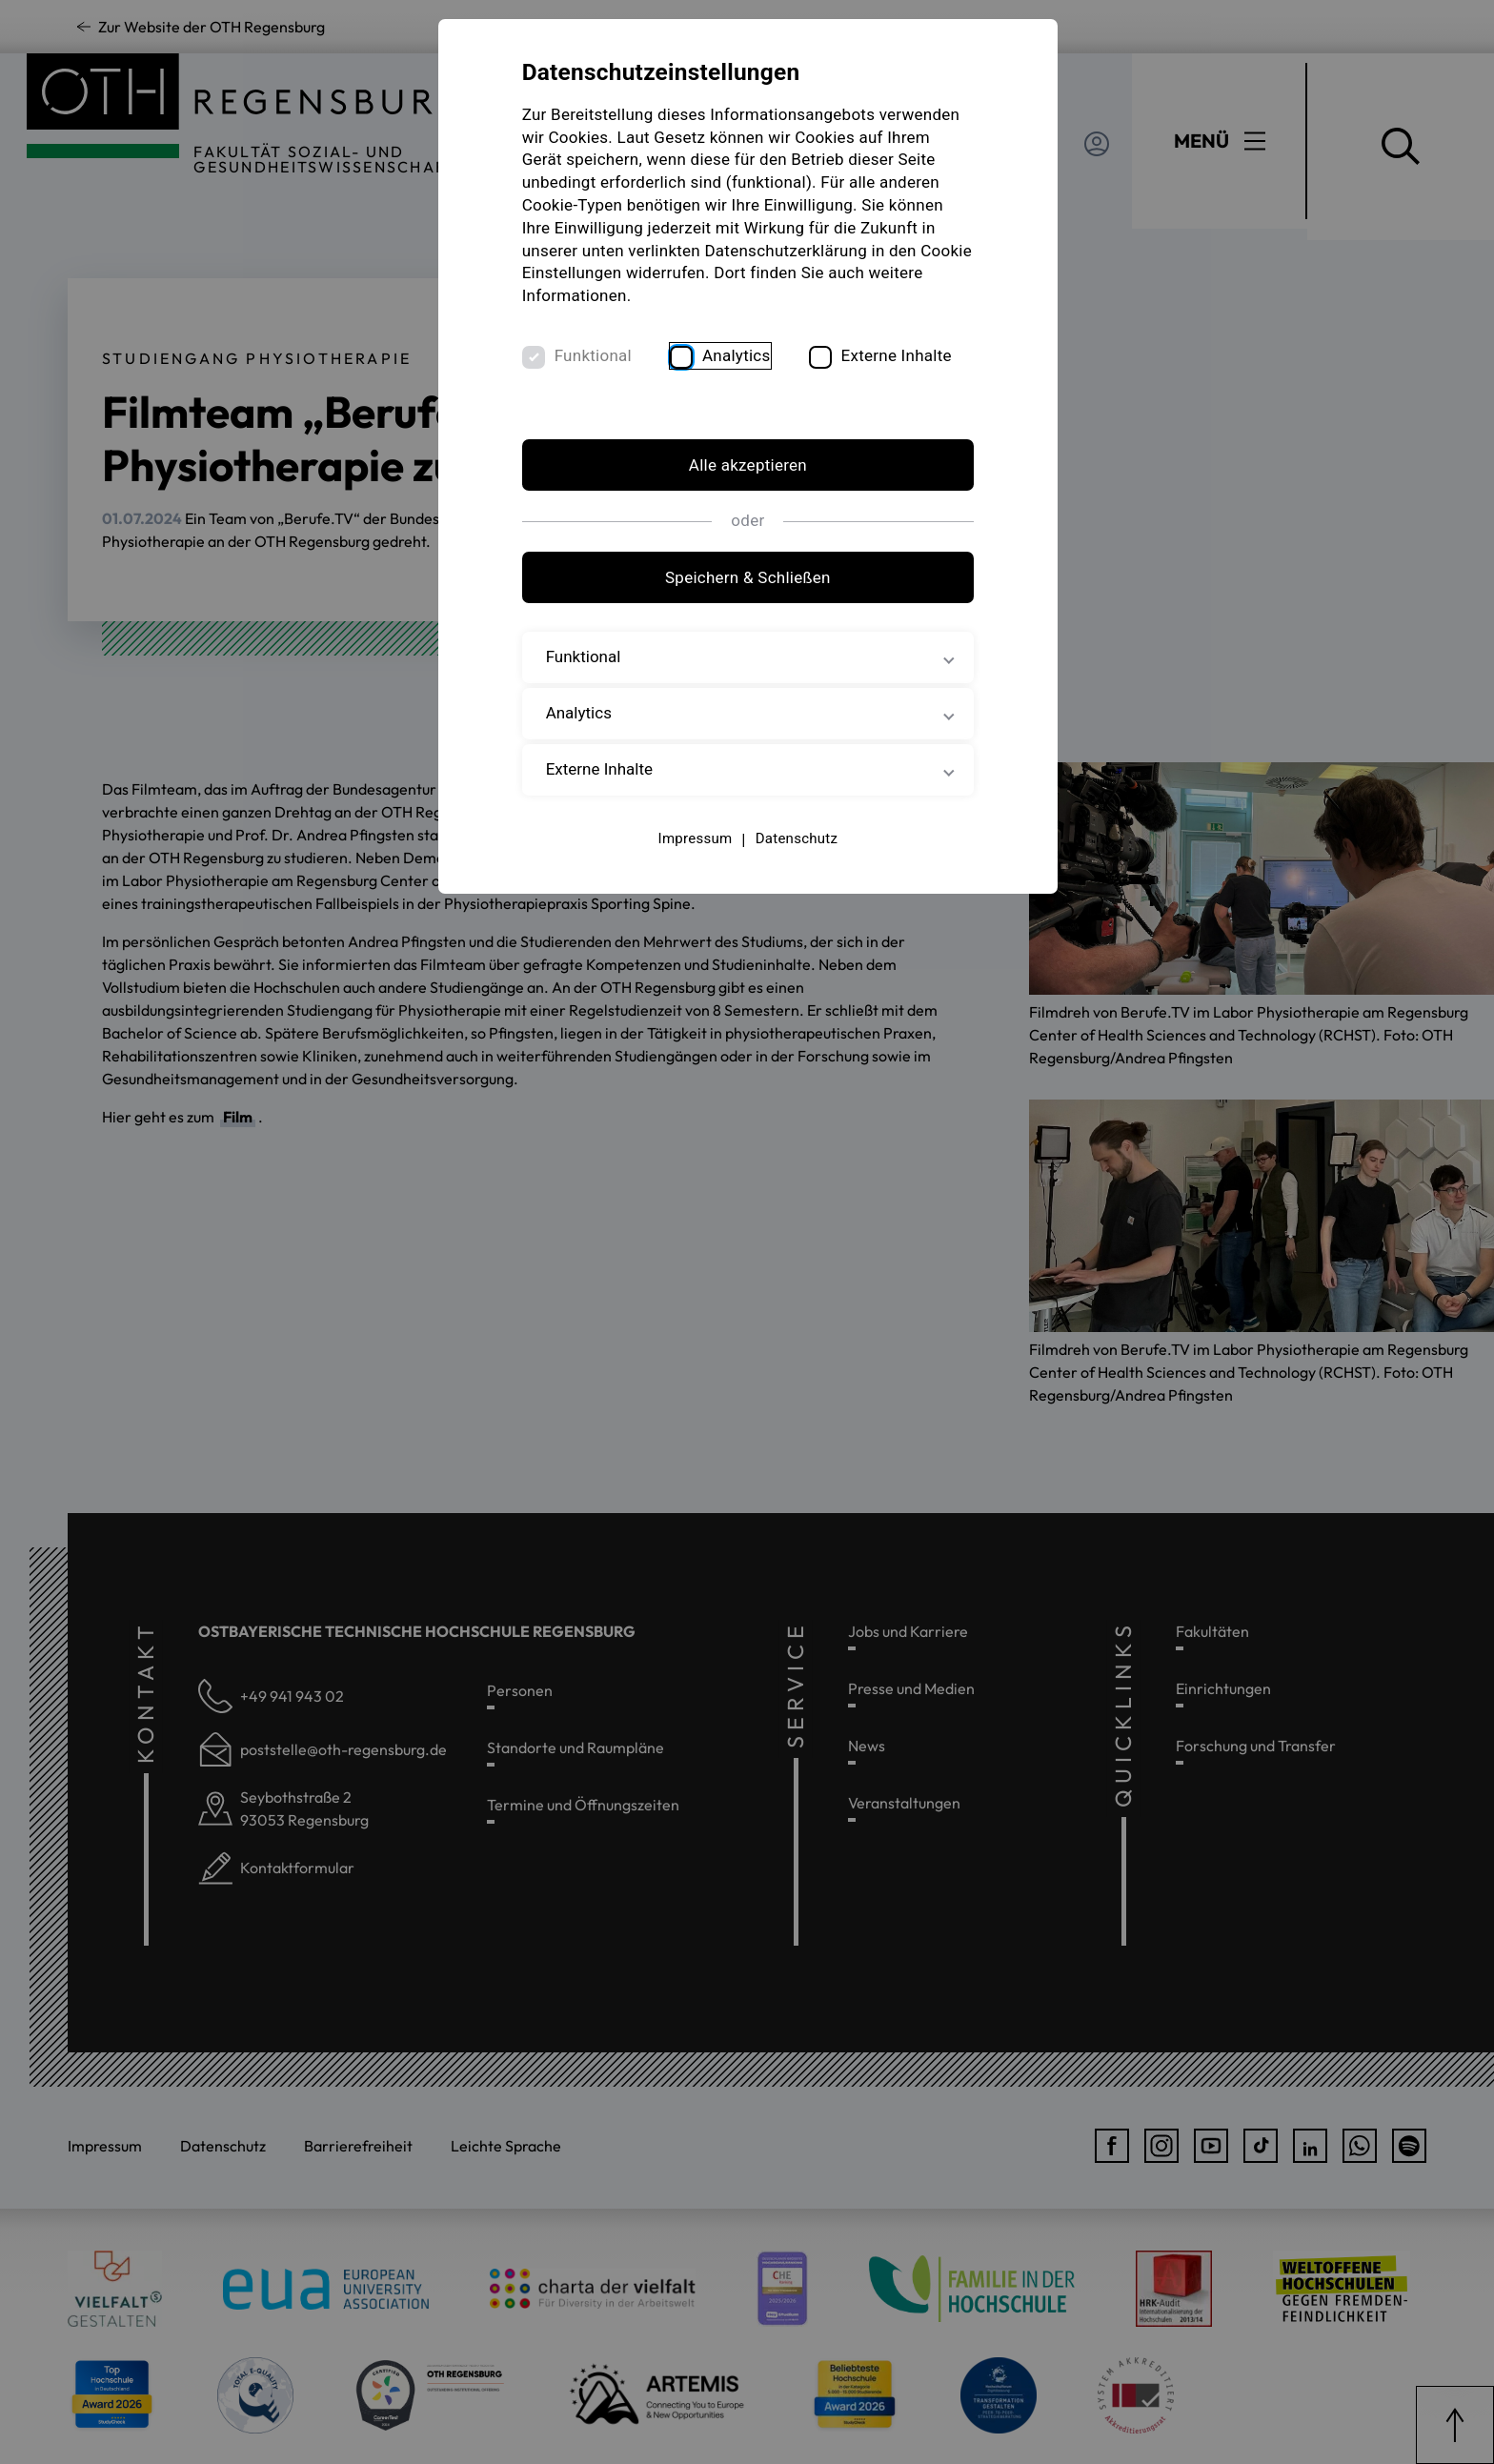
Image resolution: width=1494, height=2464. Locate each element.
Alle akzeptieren (747, 465)
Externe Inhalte (897, 355)
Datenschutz (796, 838)
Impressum (694, 838)
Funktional (594, 355)
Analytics (737, 355)
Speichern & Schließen (747, 578)
